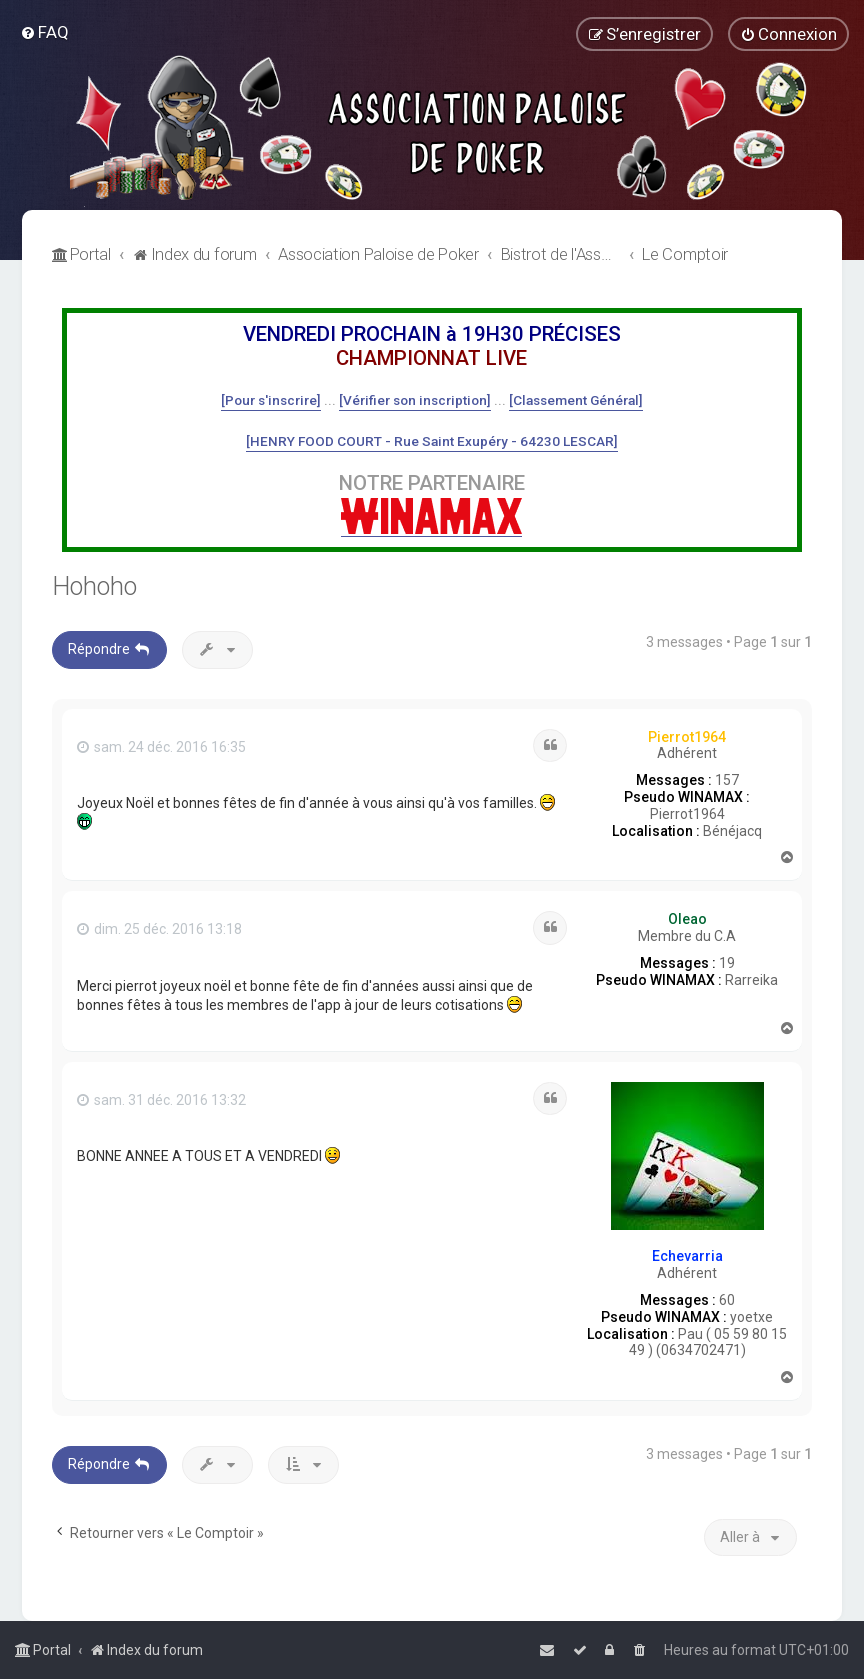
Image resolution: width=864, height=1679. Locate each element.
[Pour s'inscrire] (271, 400)
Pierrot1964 (687, 737)
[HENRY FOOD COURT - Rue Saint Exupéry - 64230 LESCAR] (432, 441)
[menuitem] (44, 32)
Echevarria (687, 1256)
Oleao (687, 919)
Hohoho (94, 586)
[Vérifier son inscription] (415, 400)
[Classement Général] (576, 400)
